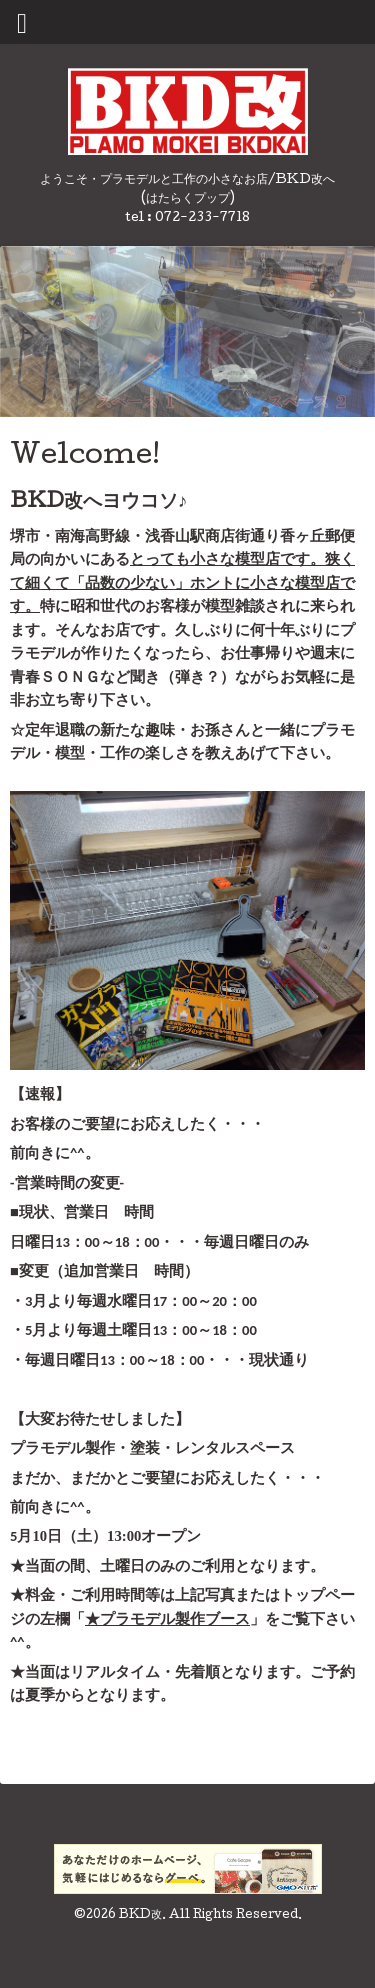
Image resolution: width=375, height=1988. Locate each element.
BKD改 (140, 1920)
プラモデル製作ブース (175, 1623)
